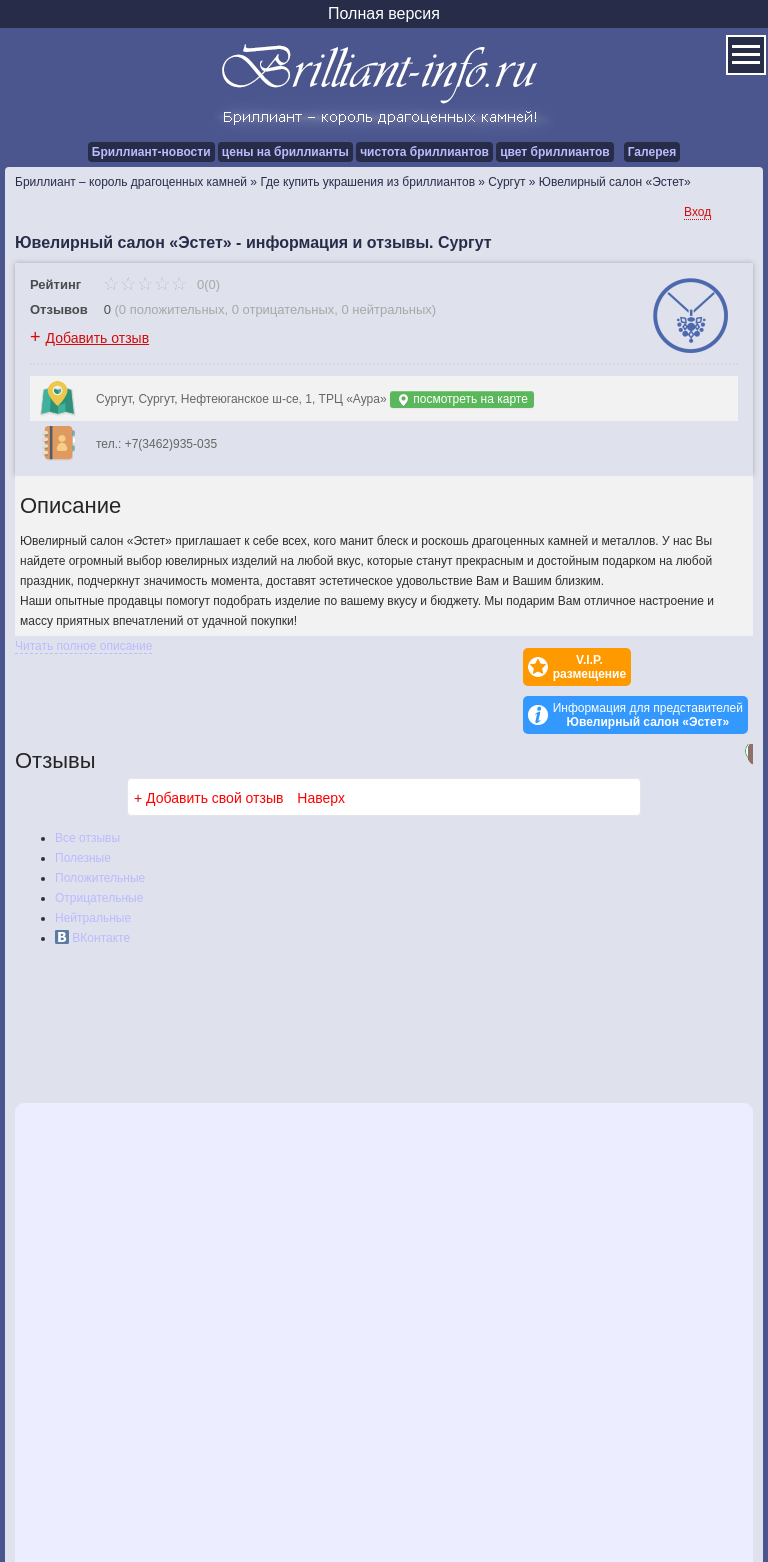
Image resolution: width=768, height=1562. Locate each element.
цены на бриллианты (285, 152)
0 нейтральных (387, 309)
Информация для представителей (648, 667)
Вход (697, 212)
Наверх (321, 750)
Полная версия (384, 13)
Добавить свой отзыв (214, 750)
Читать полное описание (83, 646)
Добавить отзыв (98, 338)
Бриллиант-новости (151, 152)
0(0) (161, 284)
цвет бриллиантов (554, 152)
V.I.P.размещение (475, 667)
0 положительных (172, 309)
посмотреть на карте (462, 399)
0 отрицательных (283, 309)
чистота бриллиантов (424, 152)
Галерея (652, 152)
